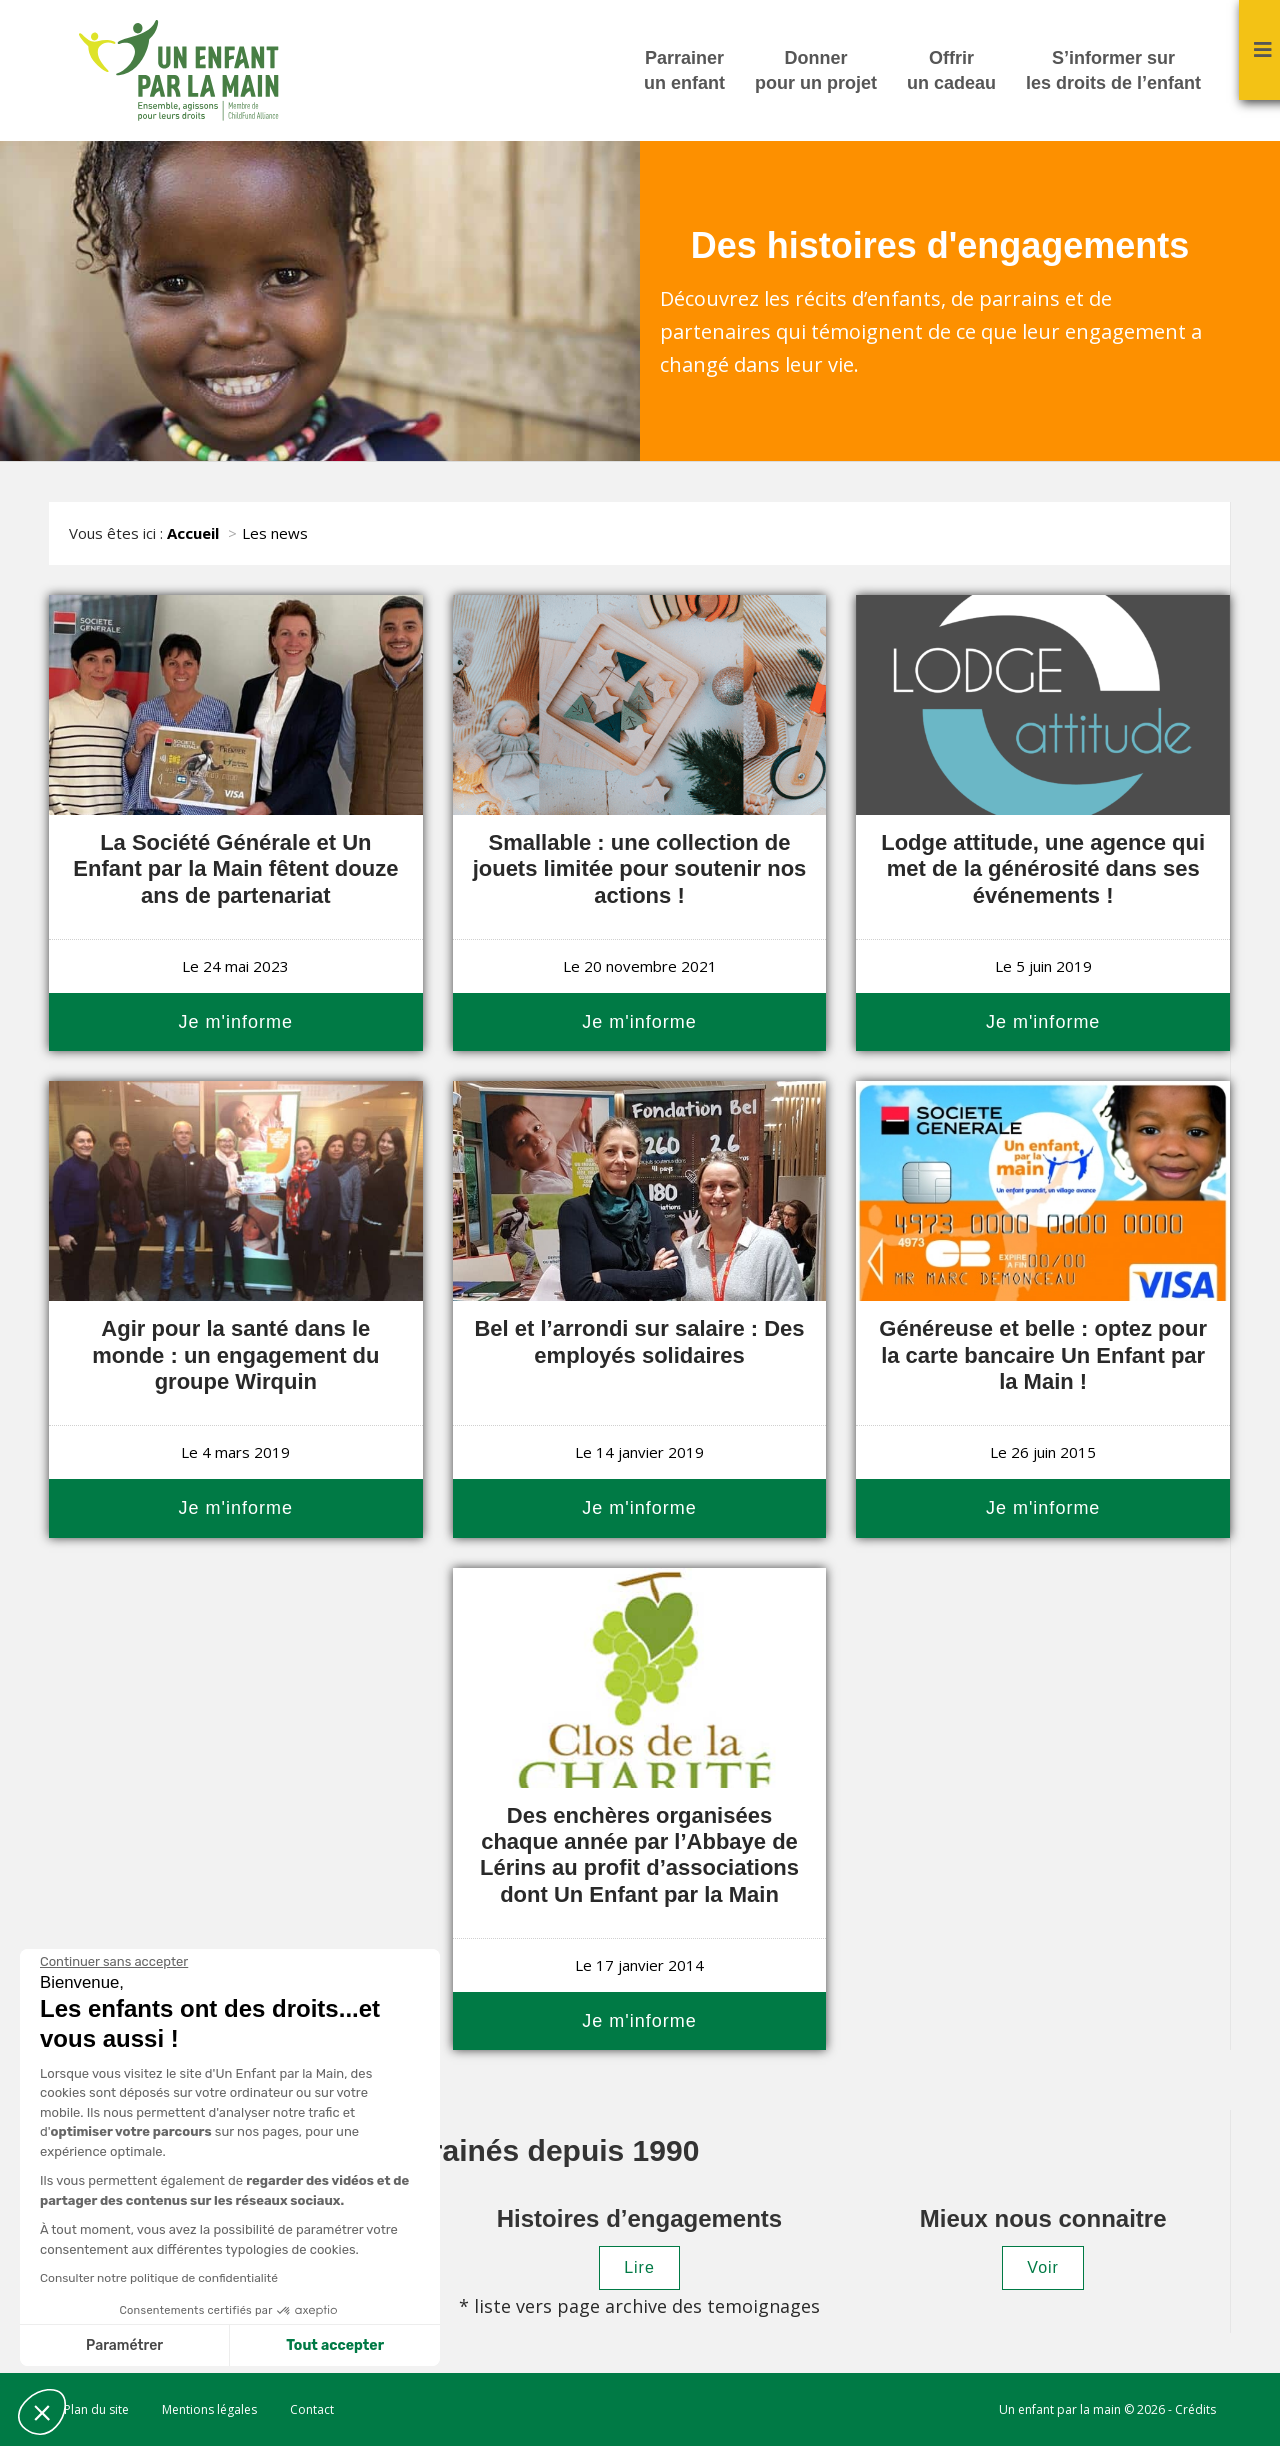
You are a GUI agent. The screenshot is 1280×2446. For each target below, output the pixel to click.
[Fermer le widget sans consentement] (114, 1962)
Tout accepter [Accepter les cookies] (335, 2345)
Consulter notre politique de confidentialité (159, 2278)
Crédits (1195, 2409)
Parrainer (684, 72)
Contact (312, 2409)
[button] (42, 2412)
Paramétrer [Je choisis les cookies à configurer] (124, 2345)
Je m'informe (236, 1022)
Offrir (951, 72)
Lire (639, 2267)
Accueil (193, 533)
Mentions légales (209, 2409)
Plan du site (96, 2409)
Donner (816, 72)
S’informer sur (1113, 72)
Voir (1043, 2267)
